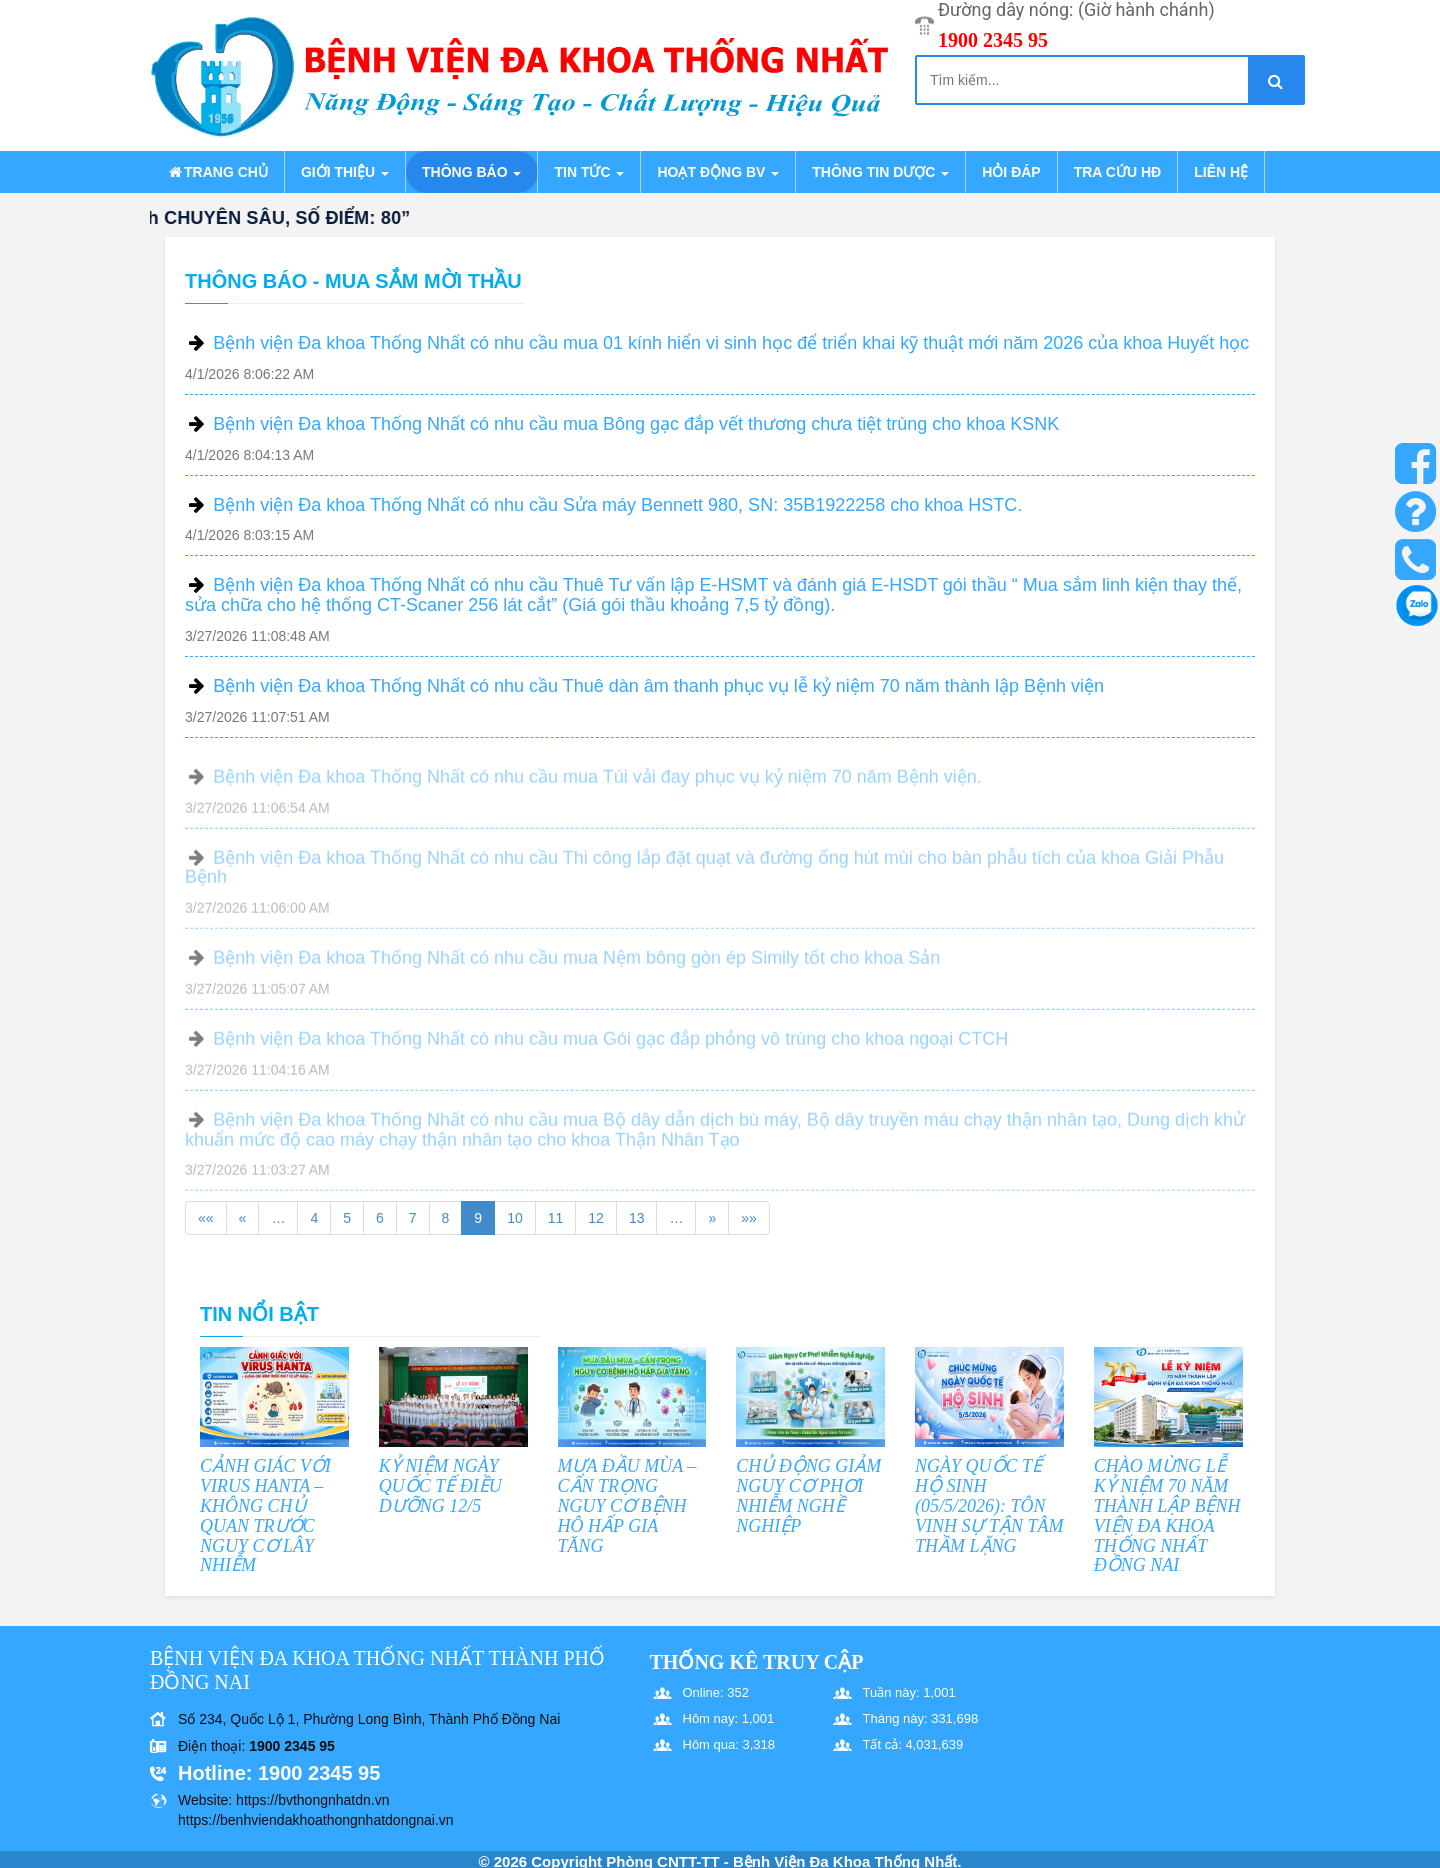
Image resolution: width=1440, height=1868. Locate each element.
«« (206, 1218)
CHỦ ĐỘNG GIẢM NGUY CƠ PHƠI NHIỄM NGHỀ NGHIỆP (808, 1495)
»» (749, 1218)
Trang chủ (217, 172)
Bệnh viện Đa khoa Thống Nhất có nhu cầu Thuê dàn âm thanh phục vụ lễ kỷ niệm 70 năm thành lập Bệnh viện (658, 686)
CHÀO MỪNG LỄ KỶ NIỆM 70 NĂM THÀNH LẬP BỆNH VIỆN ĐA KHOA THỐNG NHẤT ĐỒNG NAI (1167, 1515)
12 (596, 1218)
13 (637, 1218)
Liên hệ (1221, 172)
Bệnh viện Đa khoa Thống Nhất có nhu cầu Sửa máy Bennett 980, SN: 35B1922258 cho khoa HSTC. (617, 505)
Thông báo (471, 172)
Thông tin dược (880, 172)
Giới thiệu (345, 172)
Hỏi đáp (1011, 172)
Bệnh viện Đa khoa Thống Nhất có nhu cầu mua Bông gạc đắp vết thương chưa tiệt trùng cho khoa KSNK (636, 424)
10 (515, 1218)
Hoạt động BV (718, 172)
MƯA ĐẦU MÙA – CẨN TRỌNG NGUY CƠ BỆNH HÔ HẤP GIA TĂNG (627, 1505)
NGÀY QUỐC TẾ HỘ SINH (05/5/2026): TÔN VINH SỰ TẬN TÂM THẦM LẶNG (989, 1505)
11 (556, 1218)
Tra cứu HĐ (1117, 172)
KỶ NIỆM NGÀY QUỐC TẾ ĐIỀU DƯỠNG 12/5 (440, 1486)
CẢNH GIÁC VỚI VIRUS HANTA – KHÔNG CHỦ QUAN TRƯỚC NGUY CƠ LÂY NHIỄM (265, 1515)
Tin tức (589, 172)
